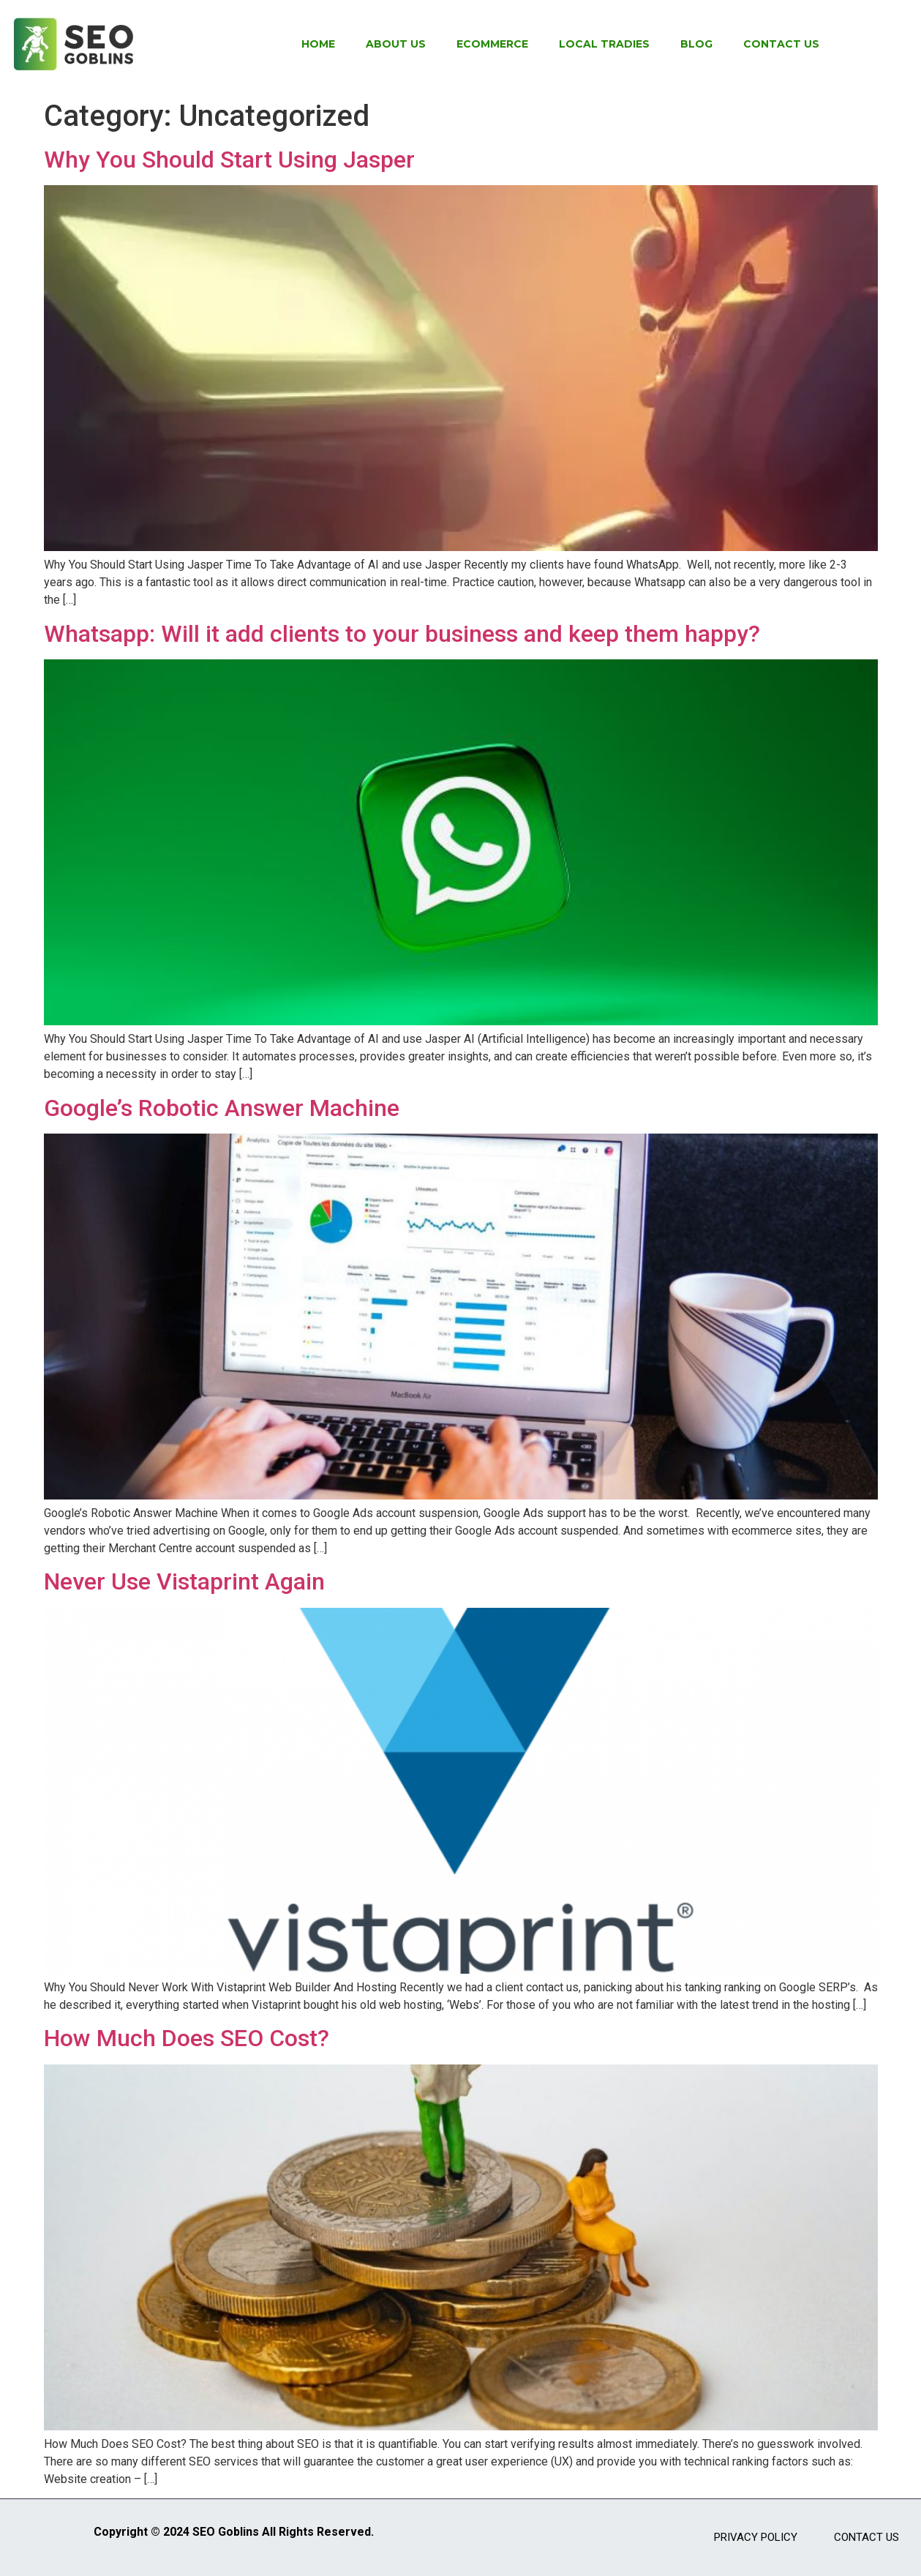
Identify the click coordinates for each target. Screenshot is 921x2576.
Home (318, 43)
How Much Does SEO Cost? (186, 2038)
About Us (396, 43)
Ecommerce (492, 43)
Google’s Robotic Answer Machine (221, 1108)
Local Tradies (604, 43)
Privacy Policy (755, 2537)
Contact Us (781, 43)
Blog (696, 43)
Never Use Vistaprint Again (184, 1581)
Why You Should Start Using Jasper (229, 159)
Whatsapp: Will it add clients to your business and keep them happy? (402, 634)
